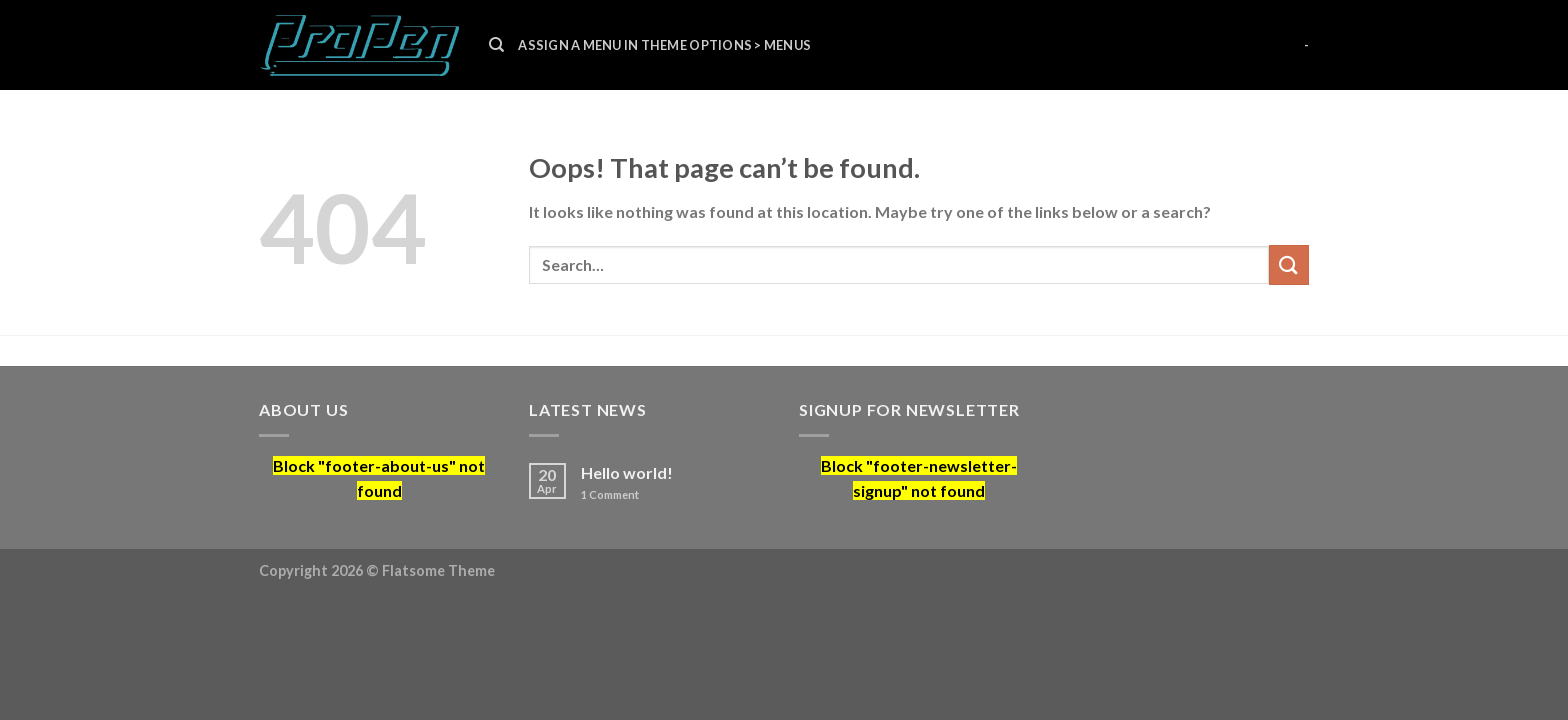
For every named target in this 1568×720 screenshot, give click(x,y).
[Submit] (1289, 264)
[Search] (496, 45)
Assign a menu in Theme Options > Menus (664, 45)
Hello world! (627, 472)
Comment (610, 494)
